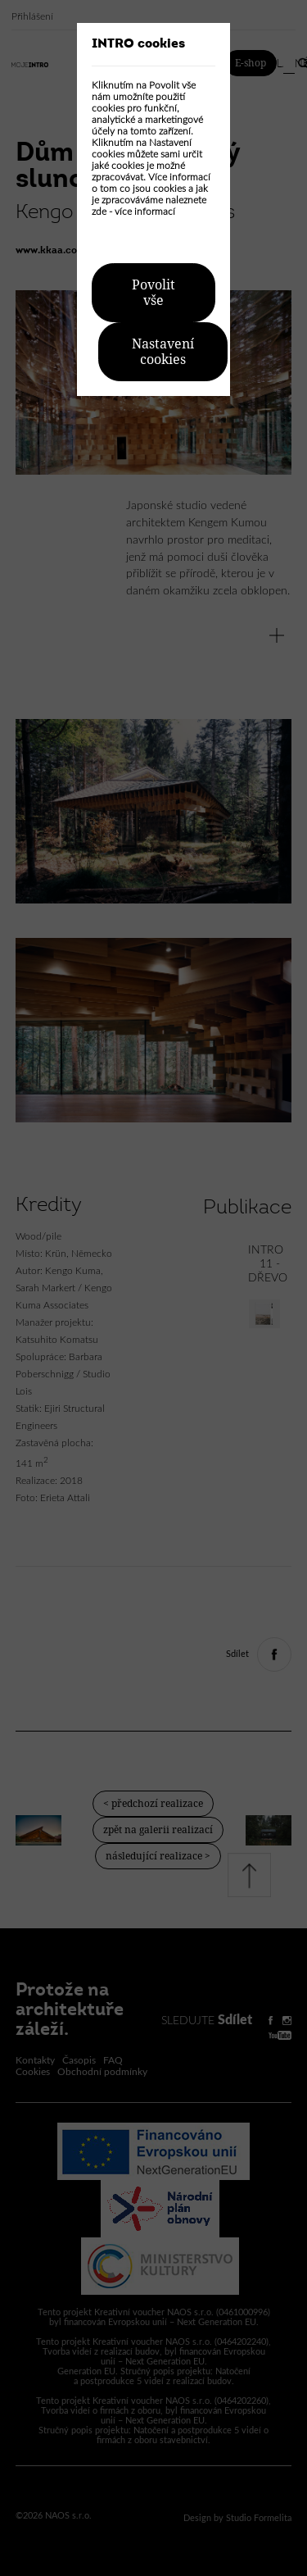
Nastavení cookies (163, 351)
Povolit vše (153, 292)
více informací (145, 211)
